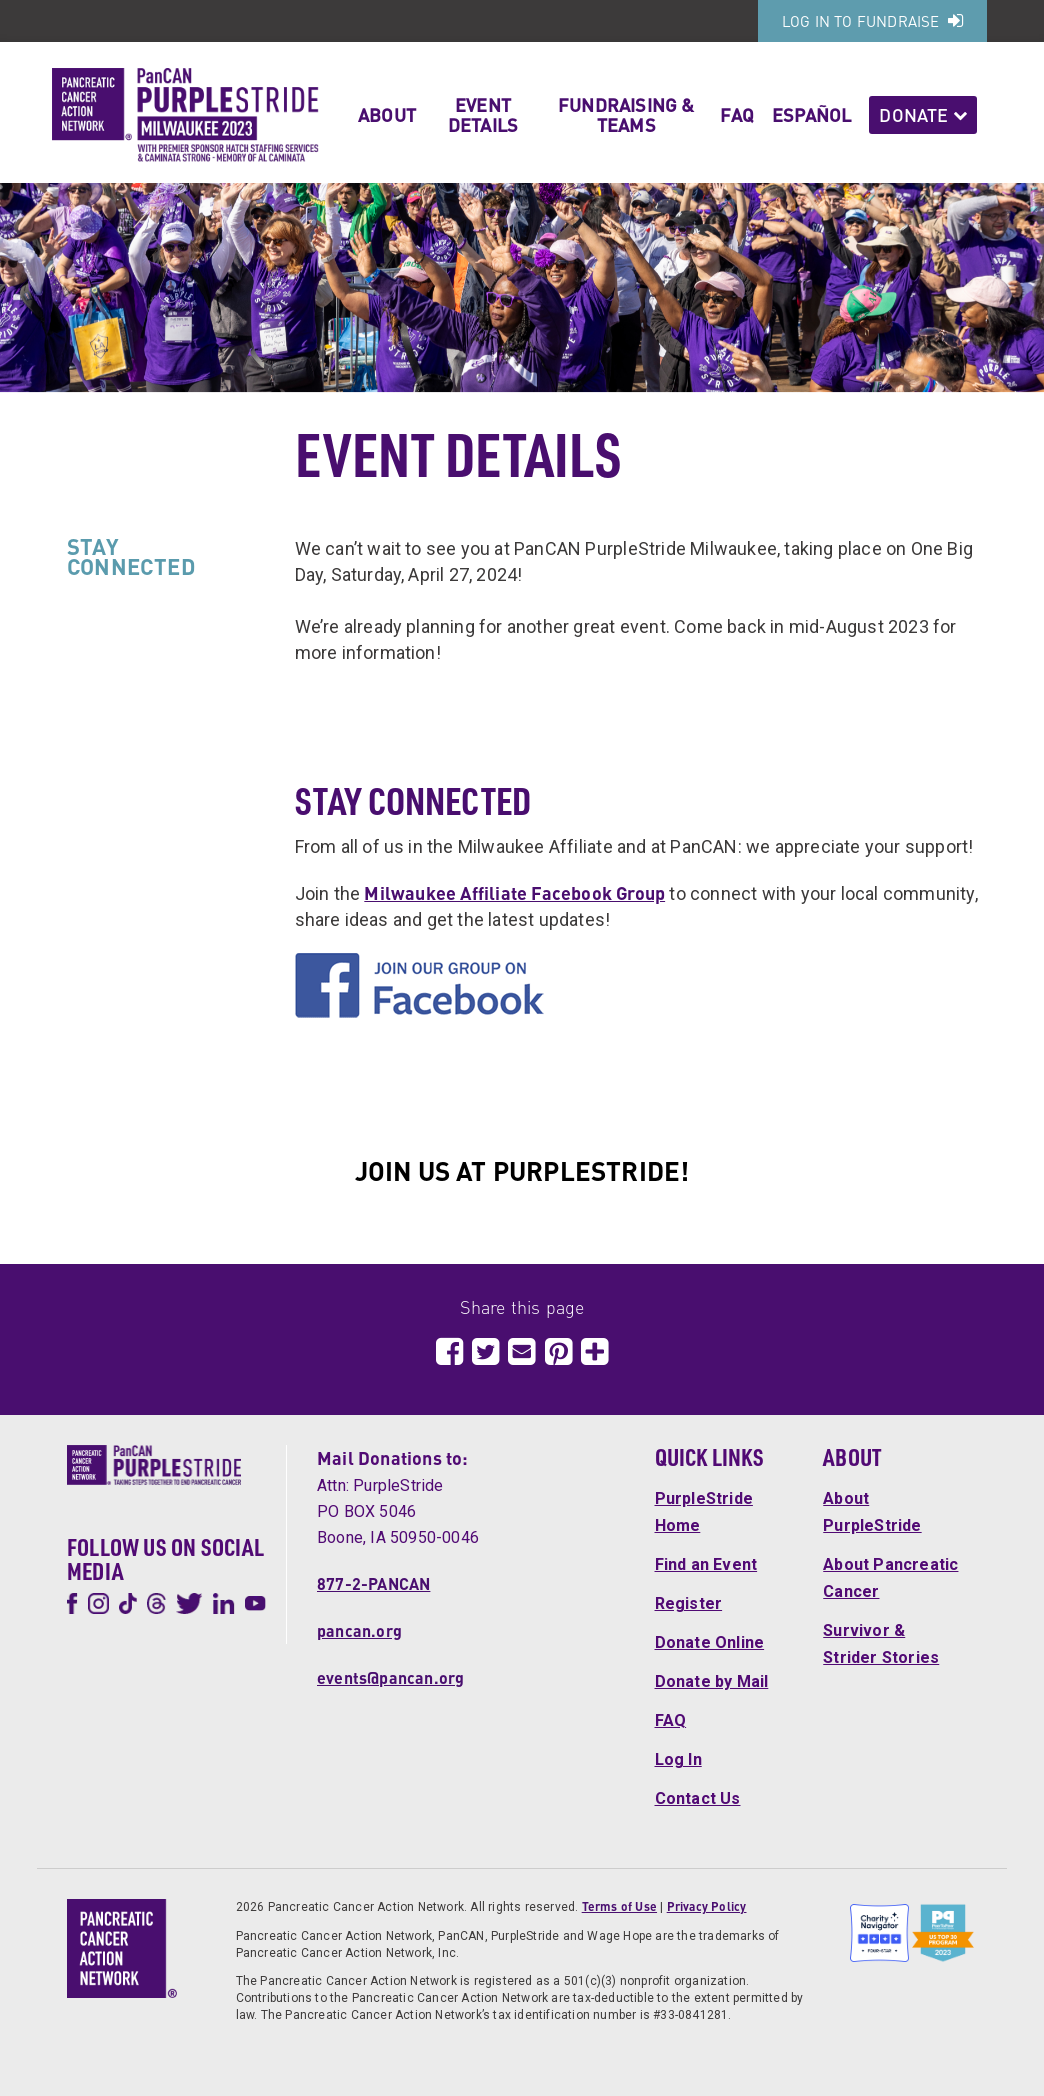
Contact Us (698, 1798)
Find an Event (706, 1564)
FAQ (737, 114)
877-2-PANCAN (373, 1583)
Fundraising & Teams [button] (626, 114)
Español (811, 114)
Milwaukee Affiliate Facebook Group (514, 892)
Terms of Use (619, 1906)
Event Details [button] (483, 114)
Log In (678, 1759)
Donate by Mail (712, 1681)
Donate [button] (923, 114)
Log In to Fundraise (873, 21)
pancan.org (359, 1630)
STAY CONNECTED (131, 556)
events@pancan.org (390, 1677)
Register (689, 1603)
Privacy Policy (707, 1906)
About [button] (387, 114)
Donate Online (710, 1642)
